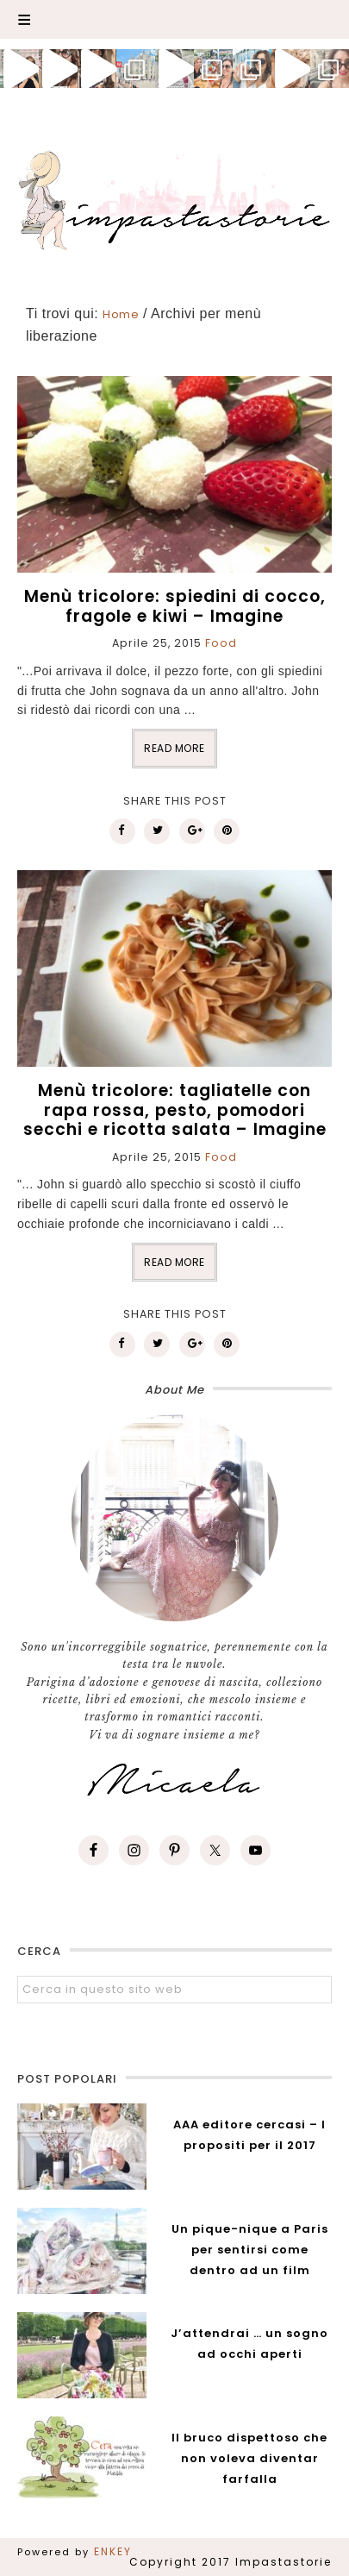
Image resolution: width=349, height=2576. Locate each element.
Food (221, 643)
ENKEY (113, 2551)
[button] (174, 19)
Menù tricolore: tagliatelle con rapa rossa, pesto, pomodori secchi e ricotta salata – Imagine (175, 1110)
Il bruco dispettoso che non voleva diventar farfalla (249, 2458)
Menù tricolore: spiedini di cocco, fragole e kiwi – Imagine (175, 606)
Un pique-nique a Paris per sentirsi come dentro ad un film (249, 2249)
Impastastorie (174, 197)
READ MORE (174, 748)
